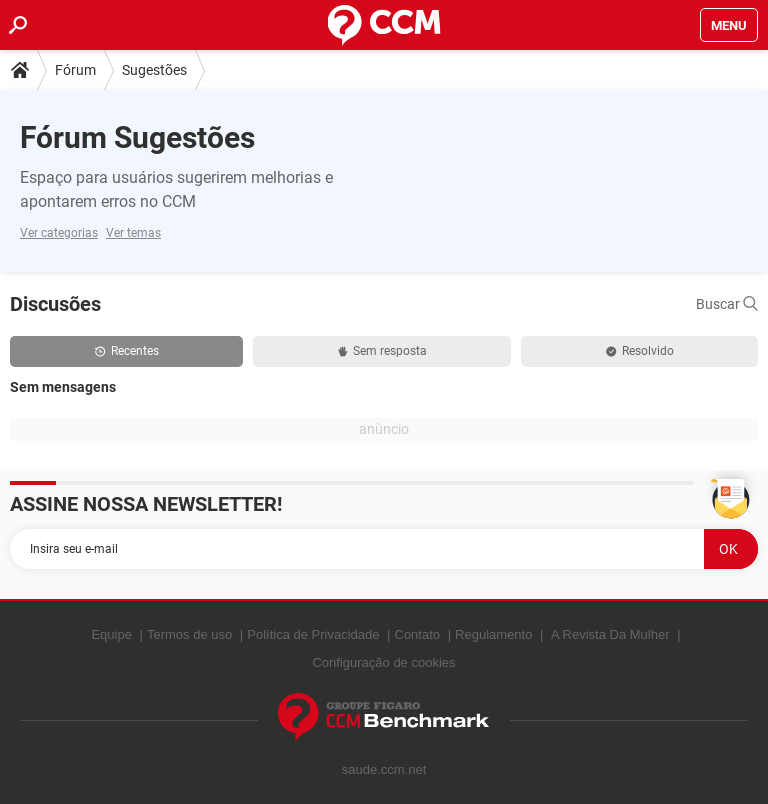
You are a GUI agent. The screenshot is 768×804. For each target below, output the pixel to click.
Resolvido (640, 351)
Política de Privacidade (313, 634)
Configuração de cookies (383, 662)
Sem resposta (382, 351)
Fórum (75, 70)
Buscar (727, 304)
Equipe (111, 634)
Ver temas (133, 233)
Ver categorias (59, 233)
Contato (418, 634)
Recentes (127, 351)
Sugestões (154, 70)
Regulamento (493, 634)
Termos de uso (189, 634)
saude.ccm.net (384, 769)
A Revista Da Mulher (610, 634)
